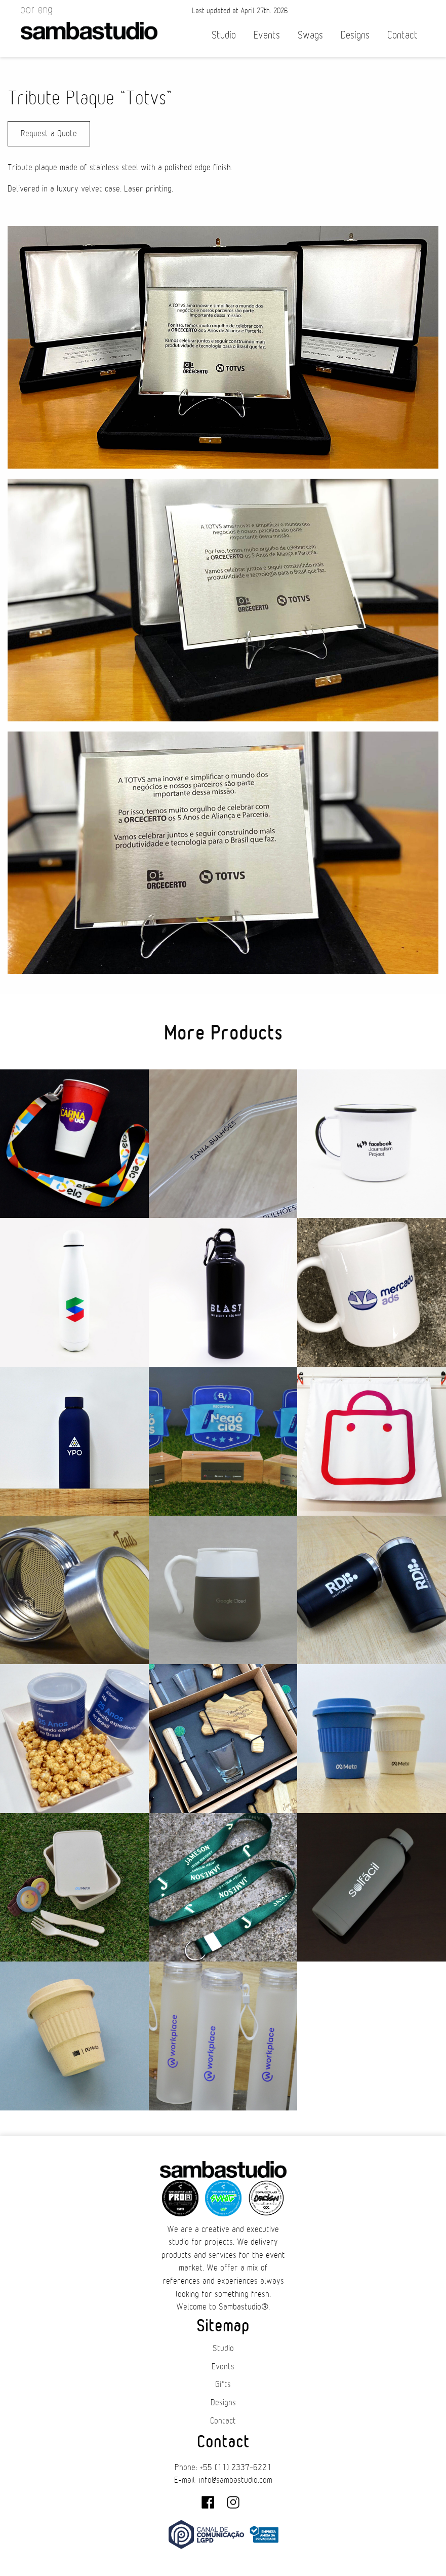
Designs (355, 35)
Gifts (223, 2384)
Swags (310, 35)
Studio (224, 35)
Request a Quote (49, 133)
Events (267, 35)
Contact (402, 35)
